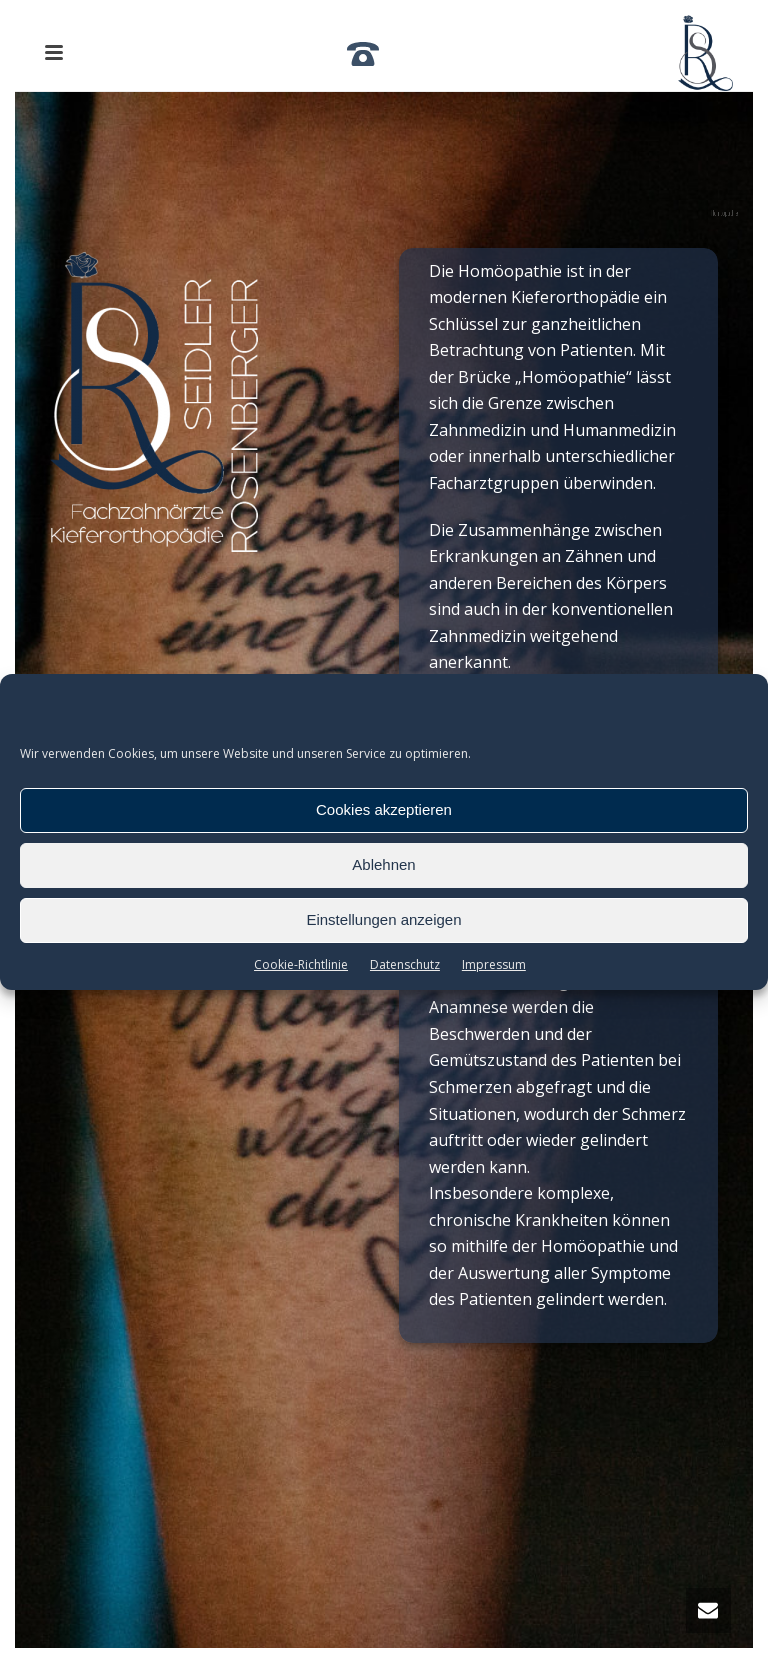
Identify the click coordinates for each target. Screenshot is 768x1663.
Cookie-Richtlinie (301, 964)
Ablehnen (383, 864)
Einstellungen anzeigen (383, 919)
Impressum (494, 964)
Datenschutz (405, 964)
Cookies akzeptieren (384, 809)
